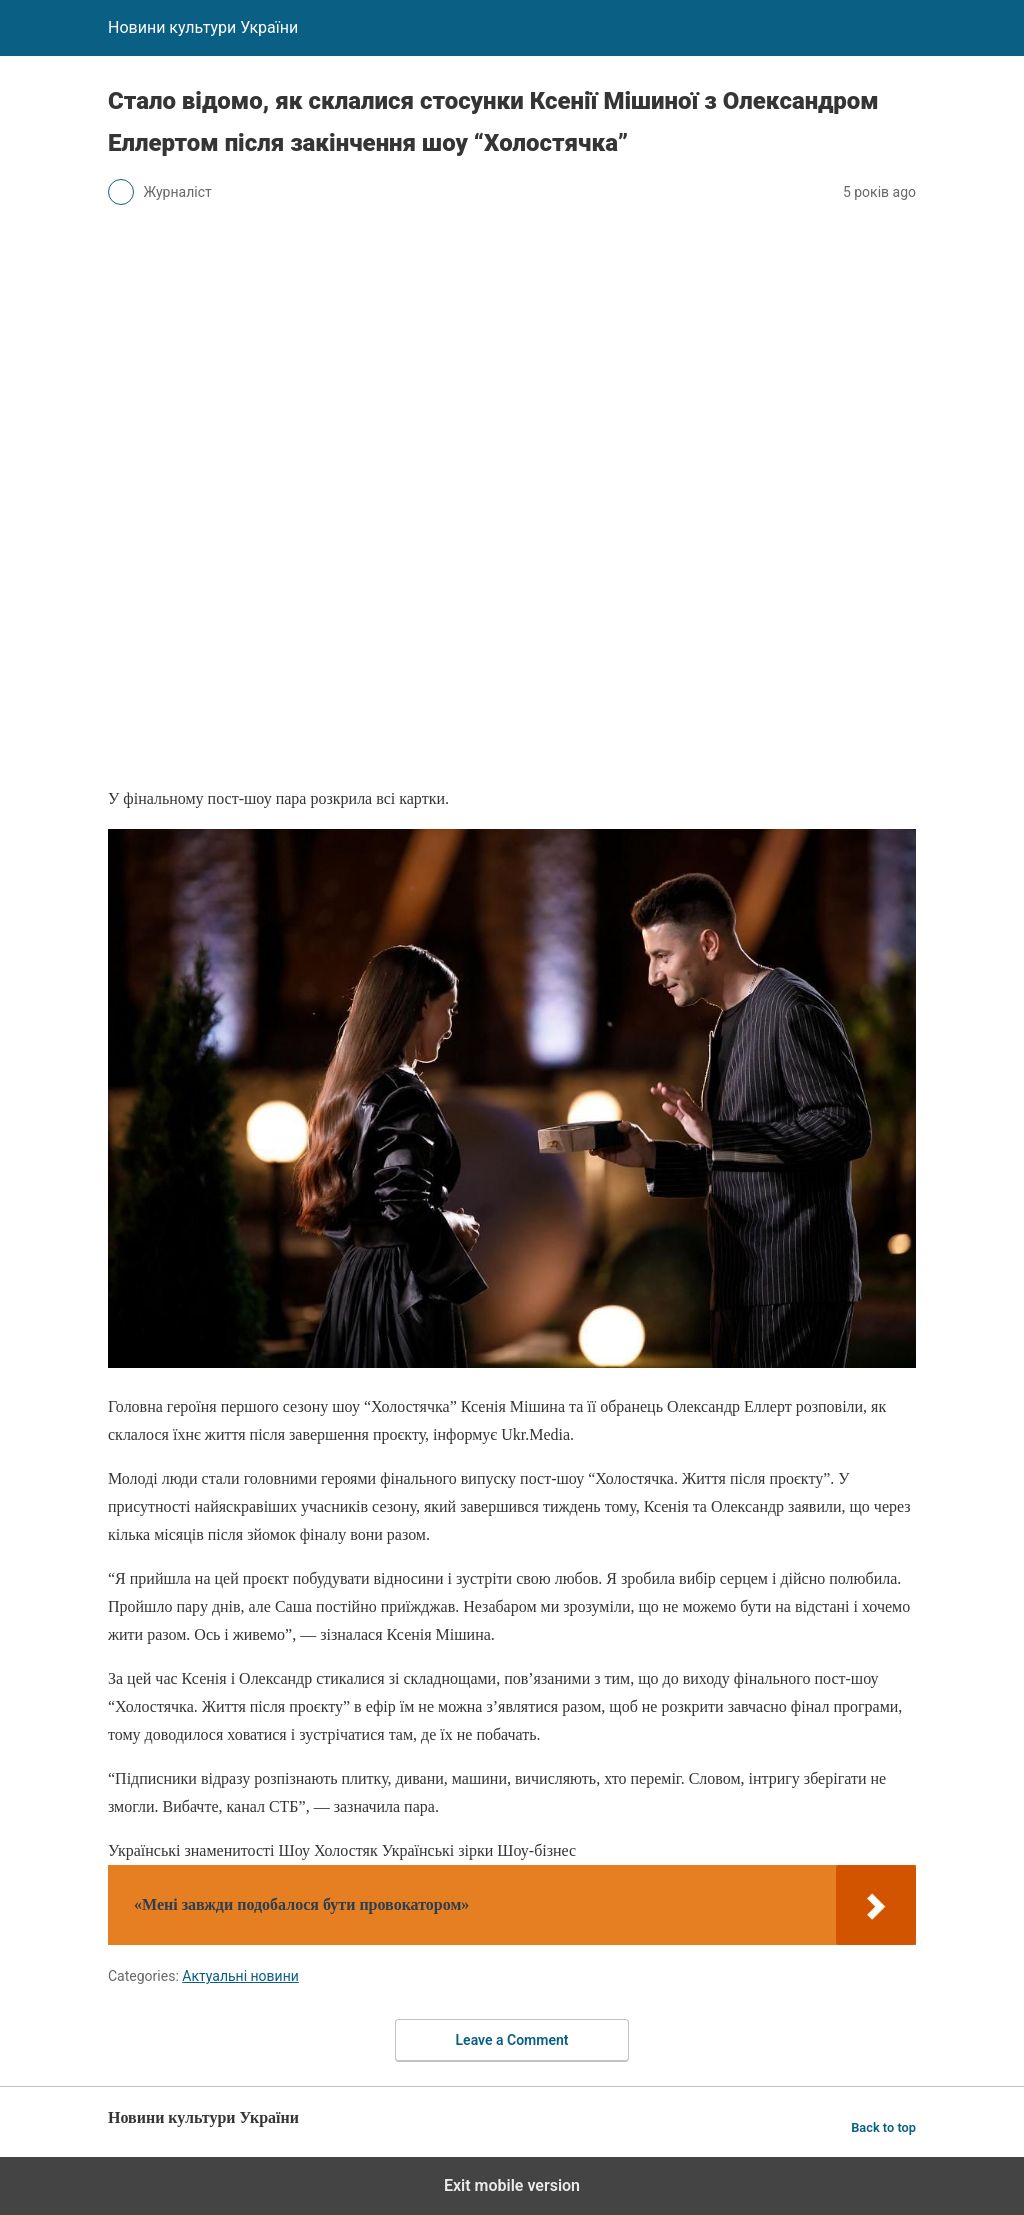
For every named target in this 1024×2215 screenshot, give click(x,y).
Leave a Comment (512, 2040)
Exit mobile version (512, 2185)
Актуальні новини (240, 1976)
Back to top (883, 2127)
